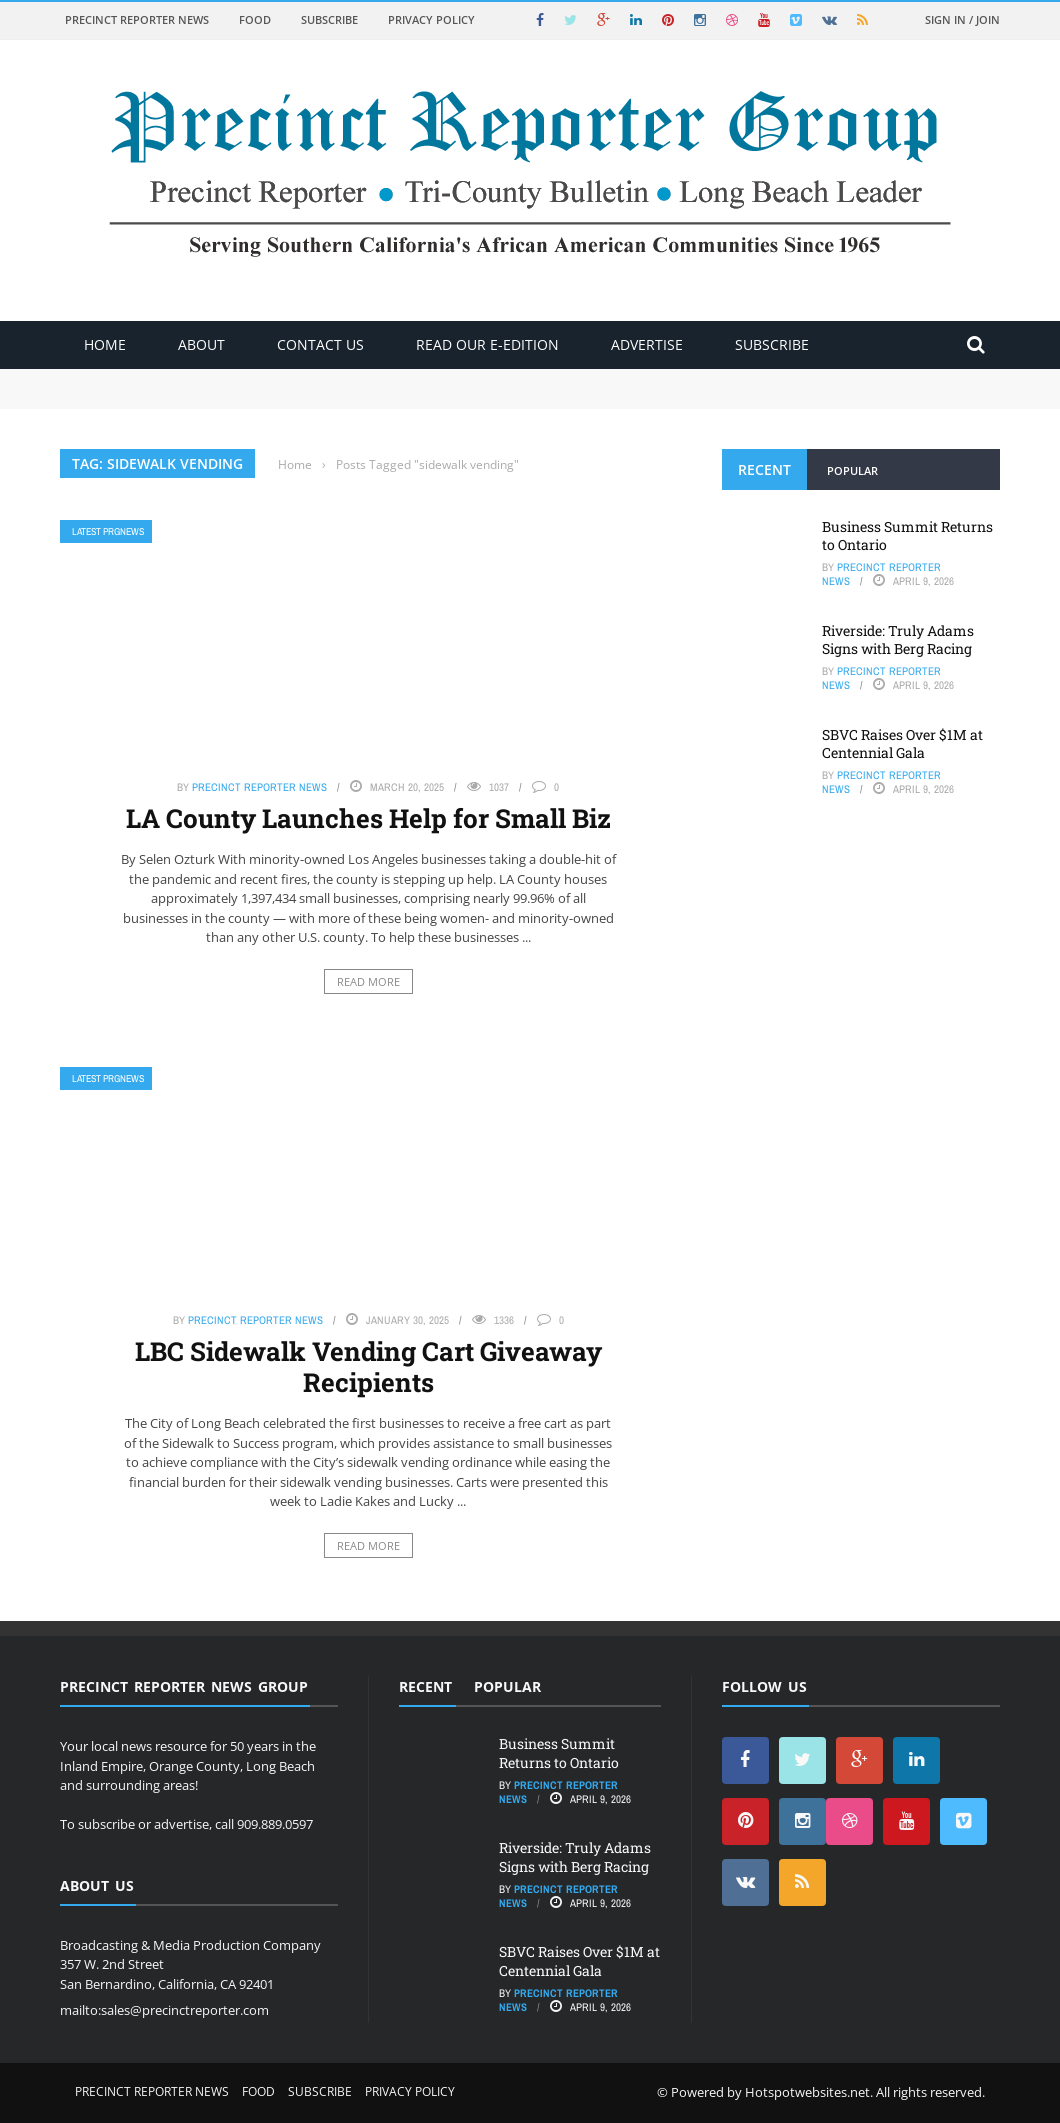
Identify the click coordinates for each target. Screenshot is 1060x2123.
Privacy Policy (431, 19)
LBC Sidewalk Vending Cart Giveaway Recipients (368, 1366)
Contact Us (320, 344)
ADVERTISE (647, 344)
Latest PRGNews (108, 531)
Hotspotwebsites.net (807, 2092)
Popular (852, 470)
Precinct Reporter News (137, 19)
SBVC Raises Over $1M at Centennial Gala (902, 743)
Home (105, 344)
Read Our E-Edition (487, 344)
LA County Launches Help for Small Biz (368, 818)
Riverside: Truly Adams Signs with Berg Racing (898, 639)
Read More (368, 981)
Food (255, 19)
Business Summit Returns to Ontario (907, 535)
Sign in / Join (962, 19)
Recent (764, 469)
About (201, 344)
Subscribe (329, 19)
